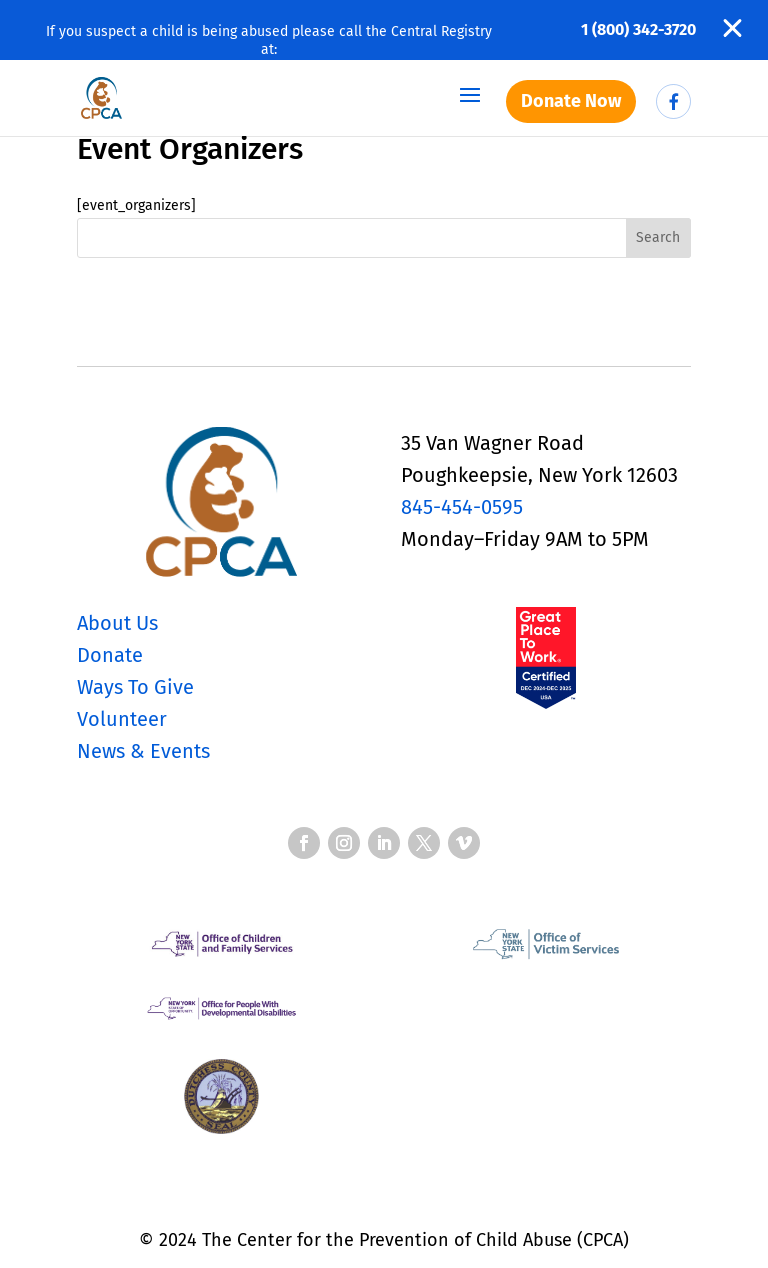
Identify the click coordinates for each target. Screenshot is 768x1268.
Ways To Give (135, 687)
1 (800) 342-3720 (638, 29)
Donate (110, 655)
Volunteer (122, 719)
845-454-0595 (462, 507)
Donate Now (571, 101)
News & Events (143, 751)
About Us (117, 623)
